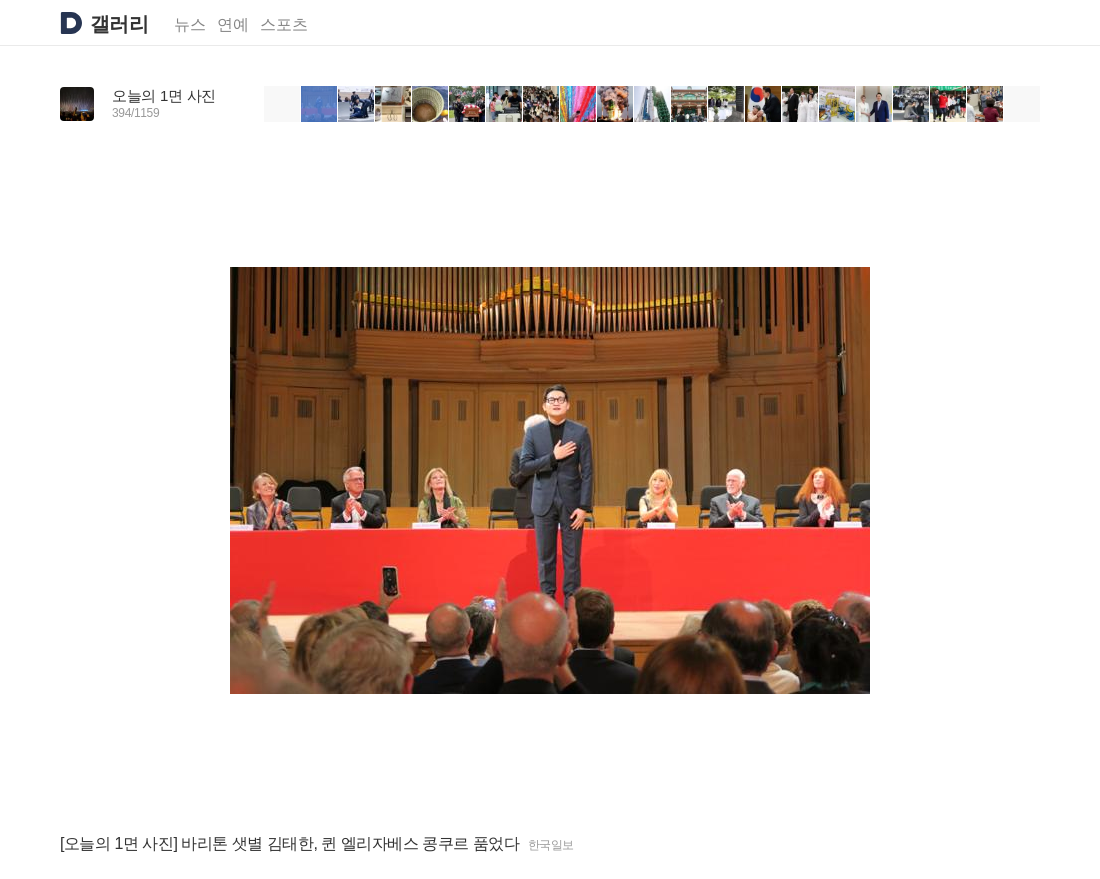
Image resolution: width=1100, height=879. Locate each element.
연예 (233, 24)
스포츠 (284, 24)
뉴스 (190, 24)
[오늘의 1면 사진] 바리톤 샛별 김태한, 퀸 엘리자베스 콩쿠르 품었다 (290, 843)
